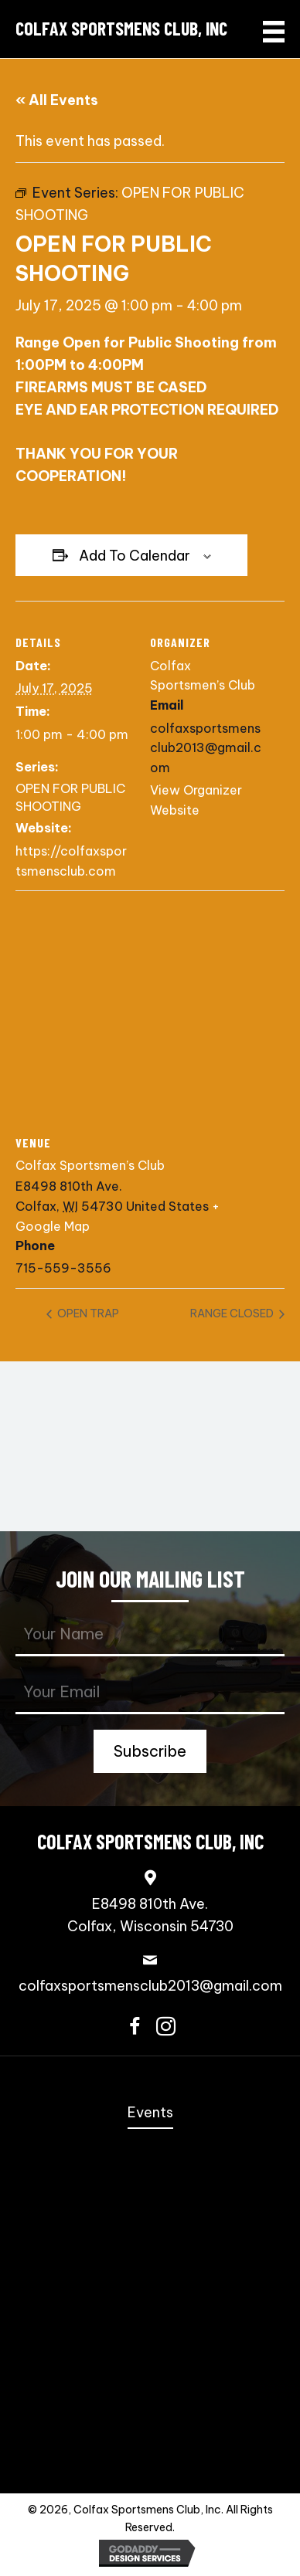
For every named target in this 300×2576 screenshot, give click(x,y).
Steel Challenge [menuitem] (150, 2201)
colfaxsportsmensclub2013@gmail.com (150, 1986)
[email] (150, 1693)
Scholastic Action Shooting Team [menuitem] (150, 2376)
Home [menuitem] (150, 2083)
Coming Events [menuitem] (150, 2172)
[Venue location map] (150, 1002)
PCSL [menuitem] (150, 2318)
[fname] (150, 1635)
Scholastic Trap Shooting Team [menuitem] (150, 2406)
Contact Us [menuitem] (150, 2464)
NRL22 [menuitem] (150, 2289)
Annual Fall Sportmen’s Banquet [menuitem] (150, 2143)
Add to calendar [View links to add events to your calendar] (134, 555)
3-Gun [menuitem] (150, 2260)
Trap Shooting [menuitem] (150, 2435)
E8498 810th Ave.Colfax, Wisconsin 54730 (150, 1915)
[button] (150, 1751)
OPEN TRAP (87, 1313)
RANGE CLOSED (233, 1313)
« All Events (56, 100)
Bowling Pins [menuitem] (150, 2347)
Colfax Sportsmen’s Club (90, 1165)
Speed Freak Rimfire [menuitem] (150, 2230)
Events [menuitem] (150, 2112)
